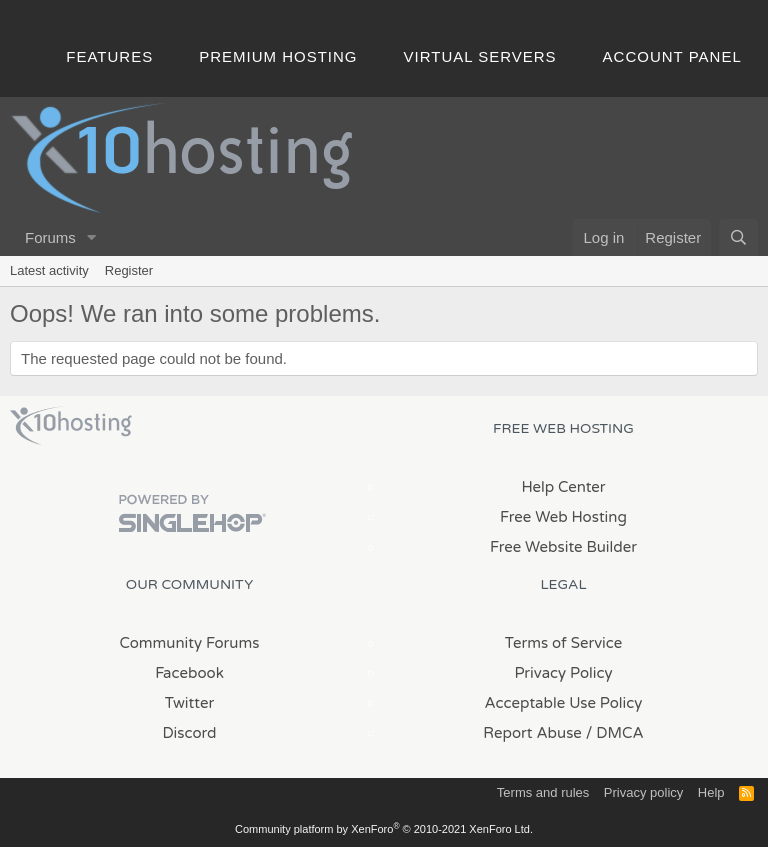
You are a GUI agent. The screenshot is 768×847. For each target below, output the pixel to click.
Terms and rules (543, 792)
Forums (50, 237)
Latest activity (49, 270)
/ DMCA (615, 733)
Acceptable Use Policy (564, 703)
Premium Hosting (278, 56)
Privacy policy (643, 792)
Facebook (189, 673)
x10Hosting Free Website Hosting (71, 426)
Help (711, 792)
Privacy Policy (563, 673)
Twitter (189, 703)
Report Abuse (532, 733)
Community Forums (190, 643)
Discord (189, 733)
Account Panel (672, 56)
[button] (92, 237)
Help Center (563, 487)
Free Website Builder (563, 547)
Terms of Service (564, 643)
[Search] (738, 237)
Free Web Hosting (563, 517)
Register (129, 270)
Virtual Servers (480, 56)
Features (109, 56)
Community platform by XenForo (384, 829)
